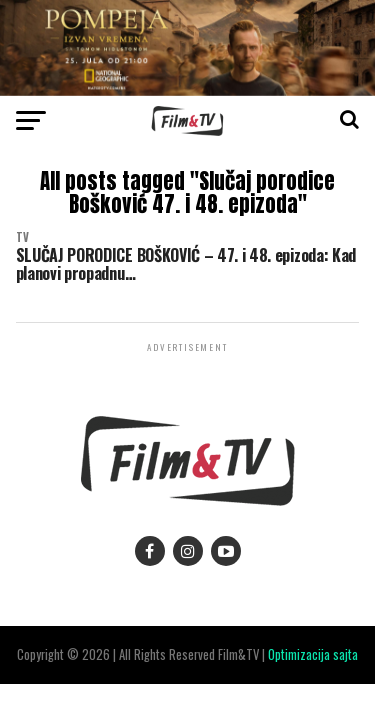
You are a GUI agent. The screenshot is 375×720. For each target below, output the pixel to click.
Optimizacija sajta (313, 654)
